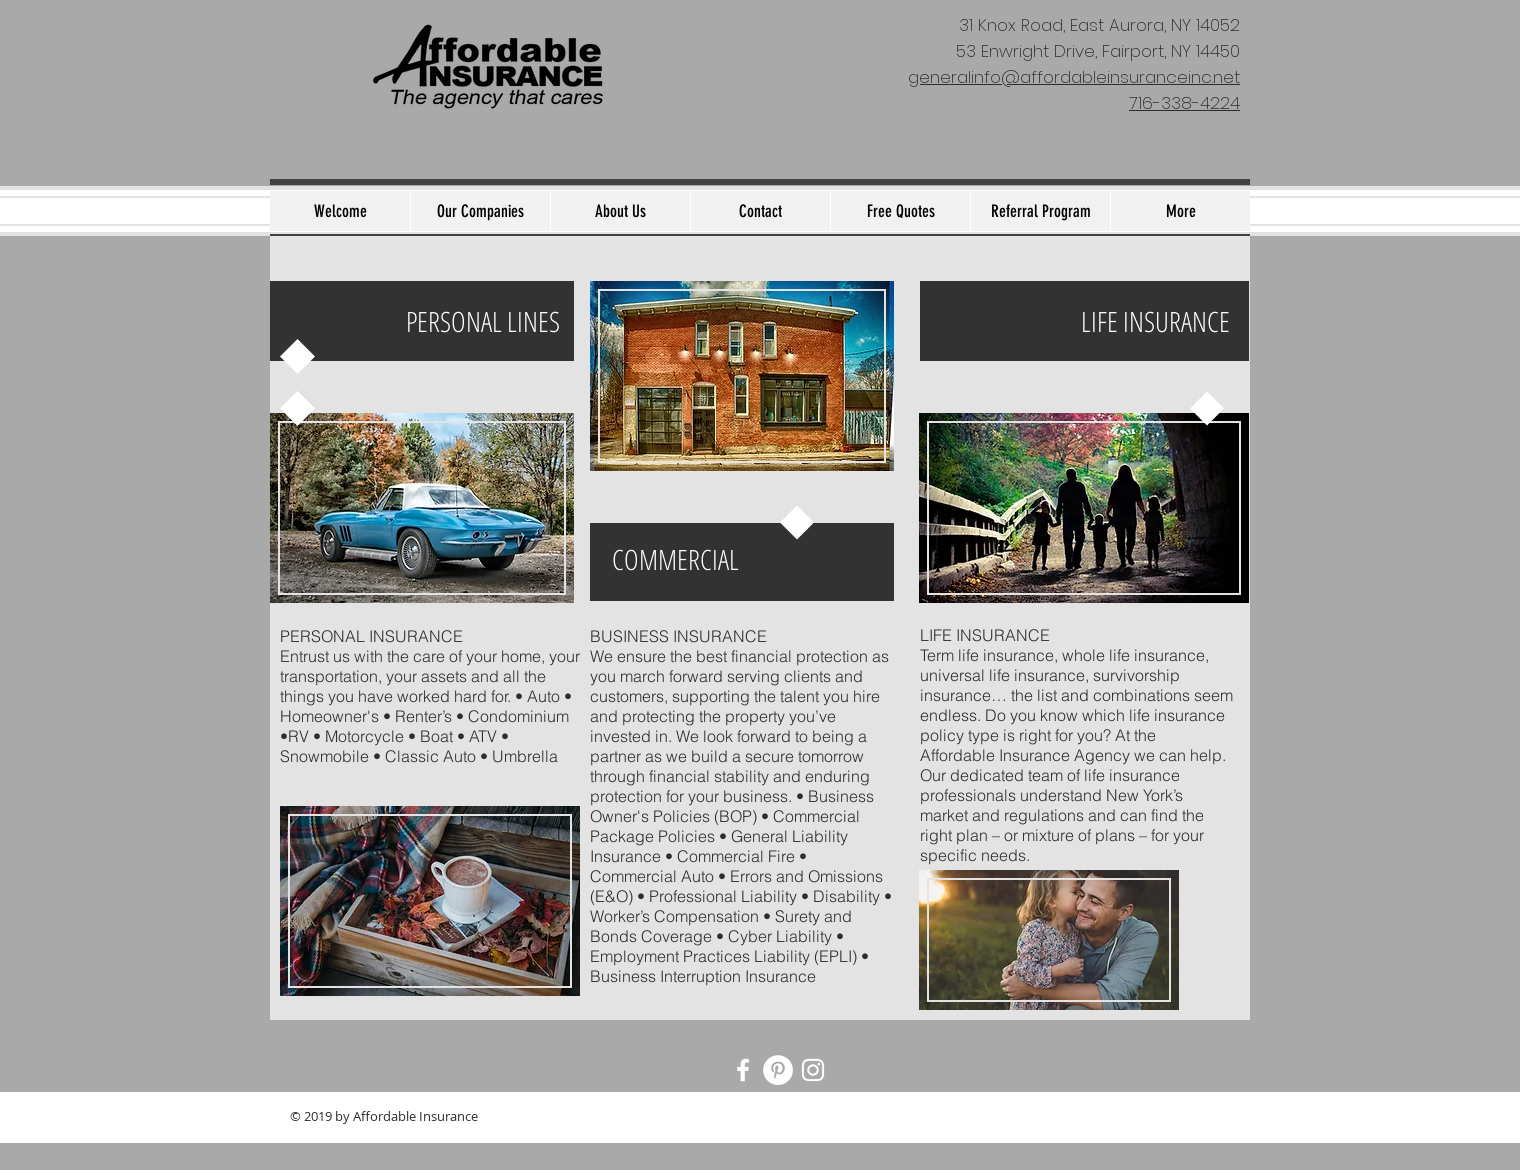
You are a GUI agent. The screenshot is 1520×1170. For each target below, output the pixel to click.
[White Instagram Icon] (813, 1070)
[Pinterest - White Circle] (778, 1070)
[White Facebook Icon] (743, 1070)
